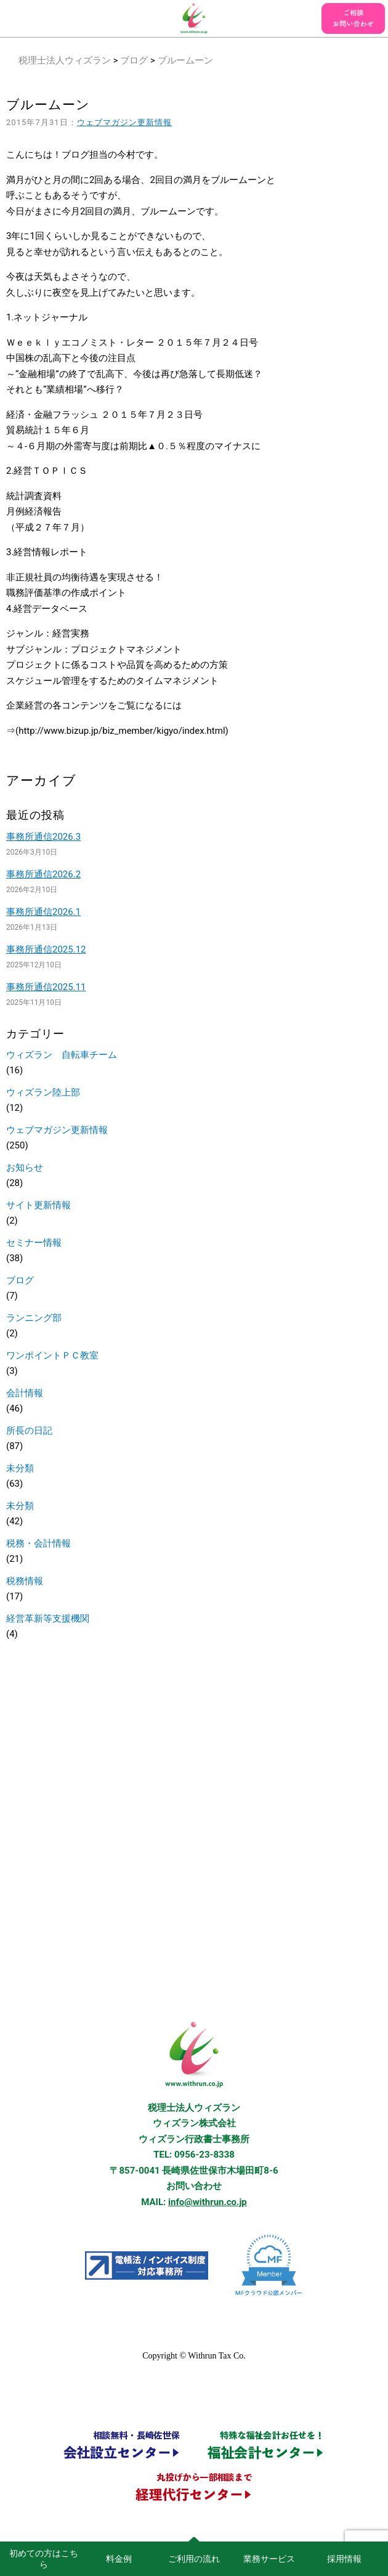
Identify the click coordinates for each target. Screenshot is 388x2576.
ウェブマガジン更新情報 (124, 122)
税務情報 (24, 1581)
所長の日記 (29, 1430)
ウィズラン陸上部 (43, 1092)
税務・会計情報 (38, 1543)
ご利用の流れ (194, 2559)
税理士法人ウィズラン (64, 60)
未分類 (20, 1468)
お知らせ (24, 1167)
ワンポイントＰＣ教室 (52, 1355)
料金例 (119, 2559)
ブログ (134, 60)
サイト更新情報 (38, 1205)
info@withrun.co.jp (207, 2202)
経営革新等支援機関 (47, 1618)
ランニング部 (34, 1317)
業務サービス (269, 2559)
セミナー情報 (34, 1242)
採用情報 (344, 2559)
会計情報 (24, 1393)
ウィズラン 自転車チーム (61, 1054)
